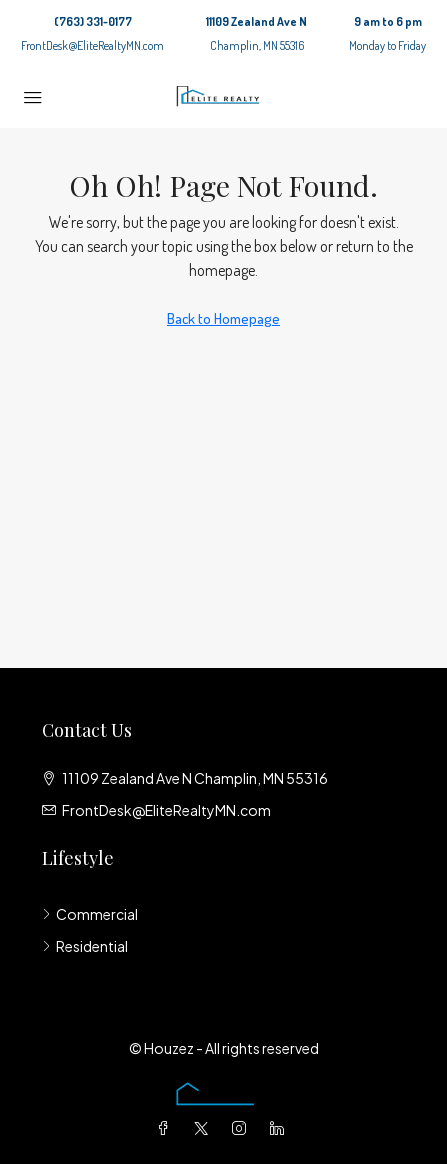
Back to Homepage (223, 318)
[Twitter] (205, 1128)
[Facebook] (167, 1128)
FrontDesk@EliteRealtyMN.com (92, 45)
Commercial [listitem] (90, 914)
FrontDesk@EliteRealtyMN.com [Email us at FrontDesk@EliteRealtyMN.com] (166, 810)
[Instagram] (243, 1128)
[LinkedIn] (281, 1128)
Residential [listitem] (85, 946)
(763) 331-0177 (93, 21)
